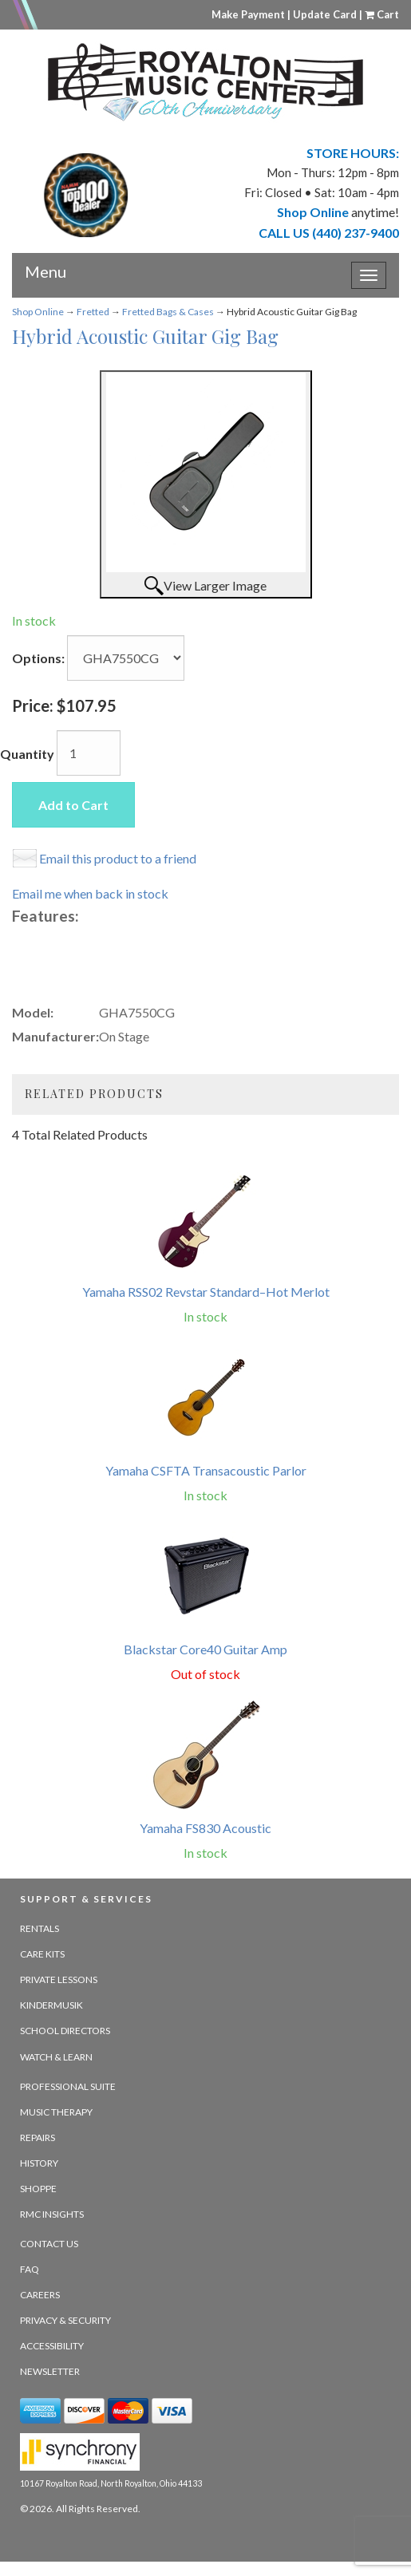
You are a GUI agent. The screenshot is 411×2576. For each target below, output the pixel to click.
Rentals (39, 1928)
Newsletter (50, 2371)
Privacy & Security (65, 2320)
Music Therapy (56, 2112)
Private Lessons (58, 1979)
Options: (38, 658)
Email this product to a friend (117, 858)
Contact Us (49, 2244)
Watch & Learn (56, 2057)
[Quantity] (89, 753)
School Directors (65, 2031)
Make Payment (248, 14)
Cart (382, 14)
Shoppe (38, 2189)
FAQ (29, 2269)
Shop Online (38, 312)
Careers (40, 2295)
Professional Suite (68, 2086)
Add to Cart (73, 804)
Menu (45, 266)
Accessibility (52, 2346)
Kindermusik (51, 2005)
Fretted (93, 312)
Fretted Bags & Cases (168, 312)
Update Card (325, 14)
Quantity (27, 753)
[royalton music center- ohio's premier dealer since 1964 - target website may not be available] (205, 82)
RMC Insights (52, 2214)
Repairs (37, 2137)
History (39, 2163)
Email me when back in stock (90, 893)
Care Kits (42, 1954)
